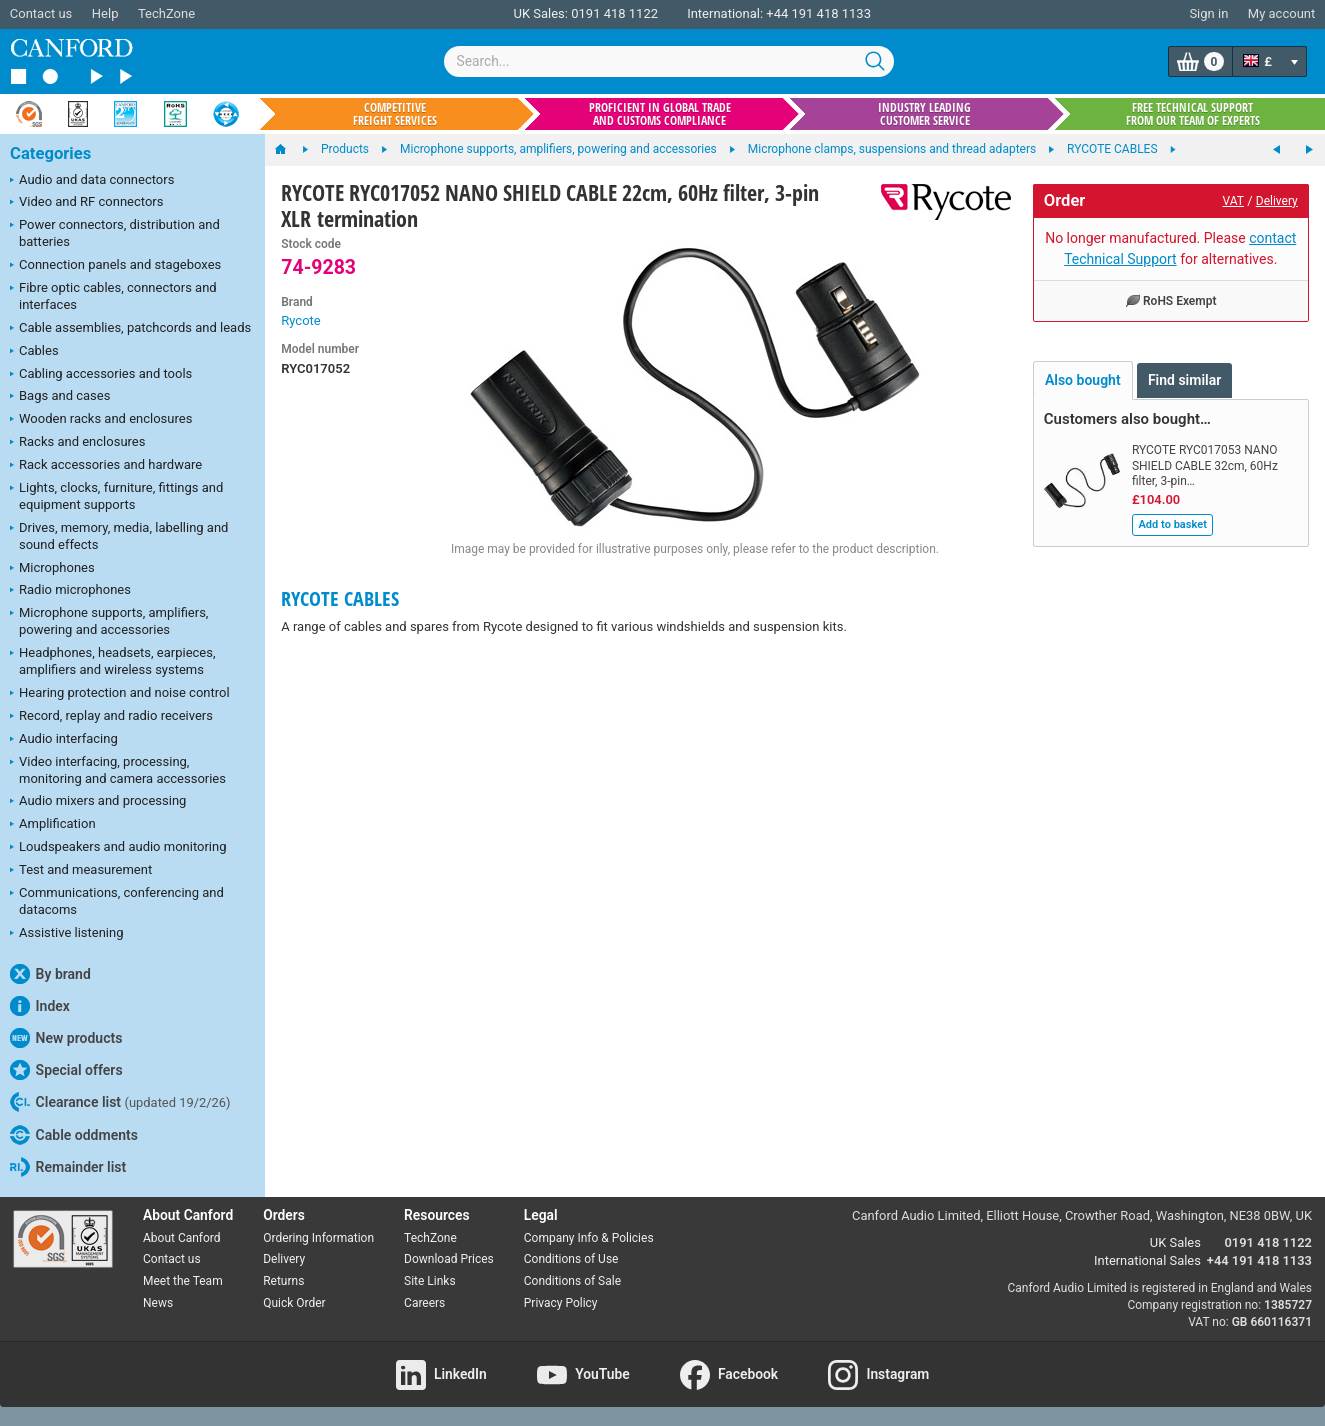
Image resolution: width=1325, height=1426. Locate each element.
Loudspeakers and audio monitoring (118, 848)
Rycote (300, 320)
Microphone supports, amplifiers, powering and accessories (109, 621)
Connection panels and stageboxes (115, 266)
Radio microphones (70, 591)
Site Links (430, 1281)
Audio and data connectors (92, 181)
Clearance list (120, 1102)
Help (105, 13)
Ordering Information (318, 1238)
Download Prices (449, 1259)
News (158, 1303)
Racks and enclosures (77, 443)
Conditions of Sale (572, 1281)
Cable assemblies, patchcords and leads (130, 329)
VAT (1233, 201)
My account (1281, 13)
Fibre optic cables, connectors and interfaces (113, 296)
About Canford (182, 1238)
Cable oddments (74, 1135)
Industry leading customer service (924, 114)
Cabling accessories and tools (101, 375)
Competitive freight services (395, 114)
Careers (424, 1303)
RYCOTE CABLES (340, 598)
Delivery (1277, 201)
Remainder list (68, 1167)
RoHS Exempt (1171, 300)
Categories (50, 153)
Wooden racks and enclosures (101, 420)
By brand (50, 974)
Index (40, 1006)
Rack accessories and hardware (106, 466)
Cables (34, 352)
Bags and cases (60, 397)
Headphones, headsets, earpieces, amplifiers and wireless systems (113, 661)
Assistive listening (67, 934)
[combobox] (669, 61)
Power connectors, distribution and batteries (115, 233)
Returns (283, 1281)
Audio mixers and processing (98, 802)
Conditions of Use (571, 1259)
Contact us (41, 13)
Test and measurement (81, 871)
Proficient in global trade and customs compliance (660, 114)
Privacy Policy (561, 1303)
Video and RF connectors (86, 203)
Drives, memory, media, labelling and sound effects (119, 536)
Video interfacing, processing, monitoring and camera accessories (118, 770)
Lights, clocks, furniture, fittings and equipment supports (116, 496)
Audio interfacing (64, 740)
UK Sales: (540, 13)
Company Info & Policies (589, 1238)
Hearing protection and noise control (120, 694)
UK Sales (1175, 1242)
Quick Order (294, 1303)
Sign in (1208, 13)
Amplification (53, 825)
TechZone (166, 13)
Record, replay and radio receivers (111, 717)
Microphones (52, 569)
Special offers (66, 1070)
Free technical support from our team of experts (1193, 114)
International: (725, 13)
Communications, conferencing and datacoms (117, 901)
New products (66, 1038)
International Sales (1147, 1260)
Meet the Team (183, 1281)
